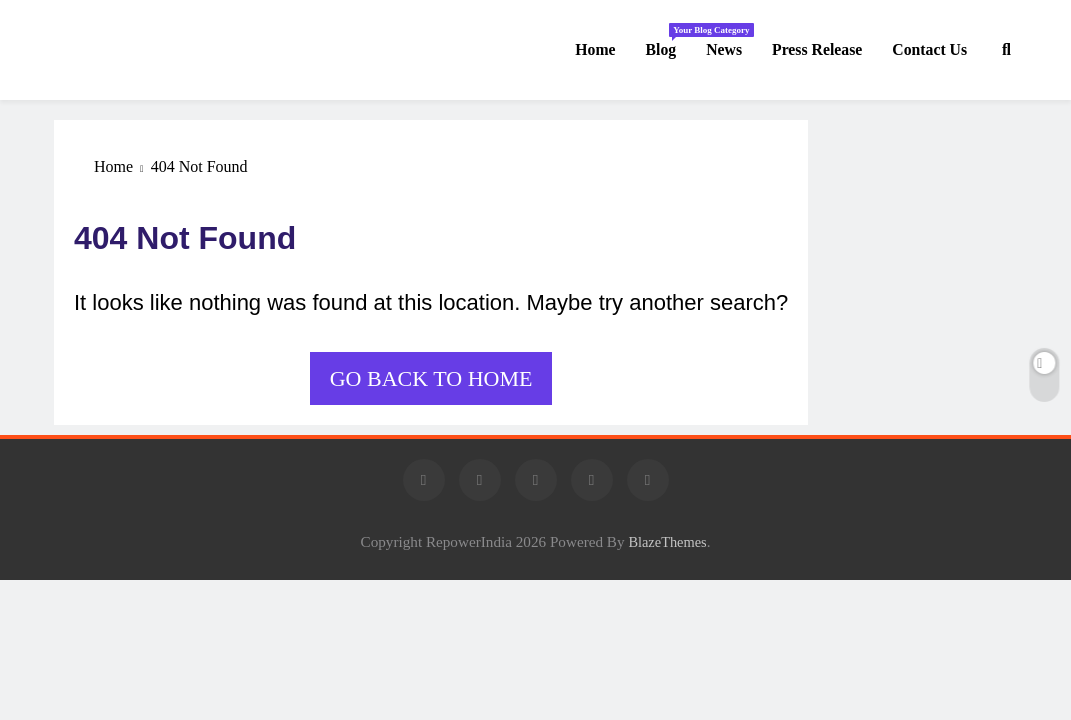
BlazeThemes (667, 542)
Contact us (929, 49)
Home (595, 49)
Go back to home (431, 378)
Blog (669, 40)
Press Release (817, 49)
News (724, 49)
